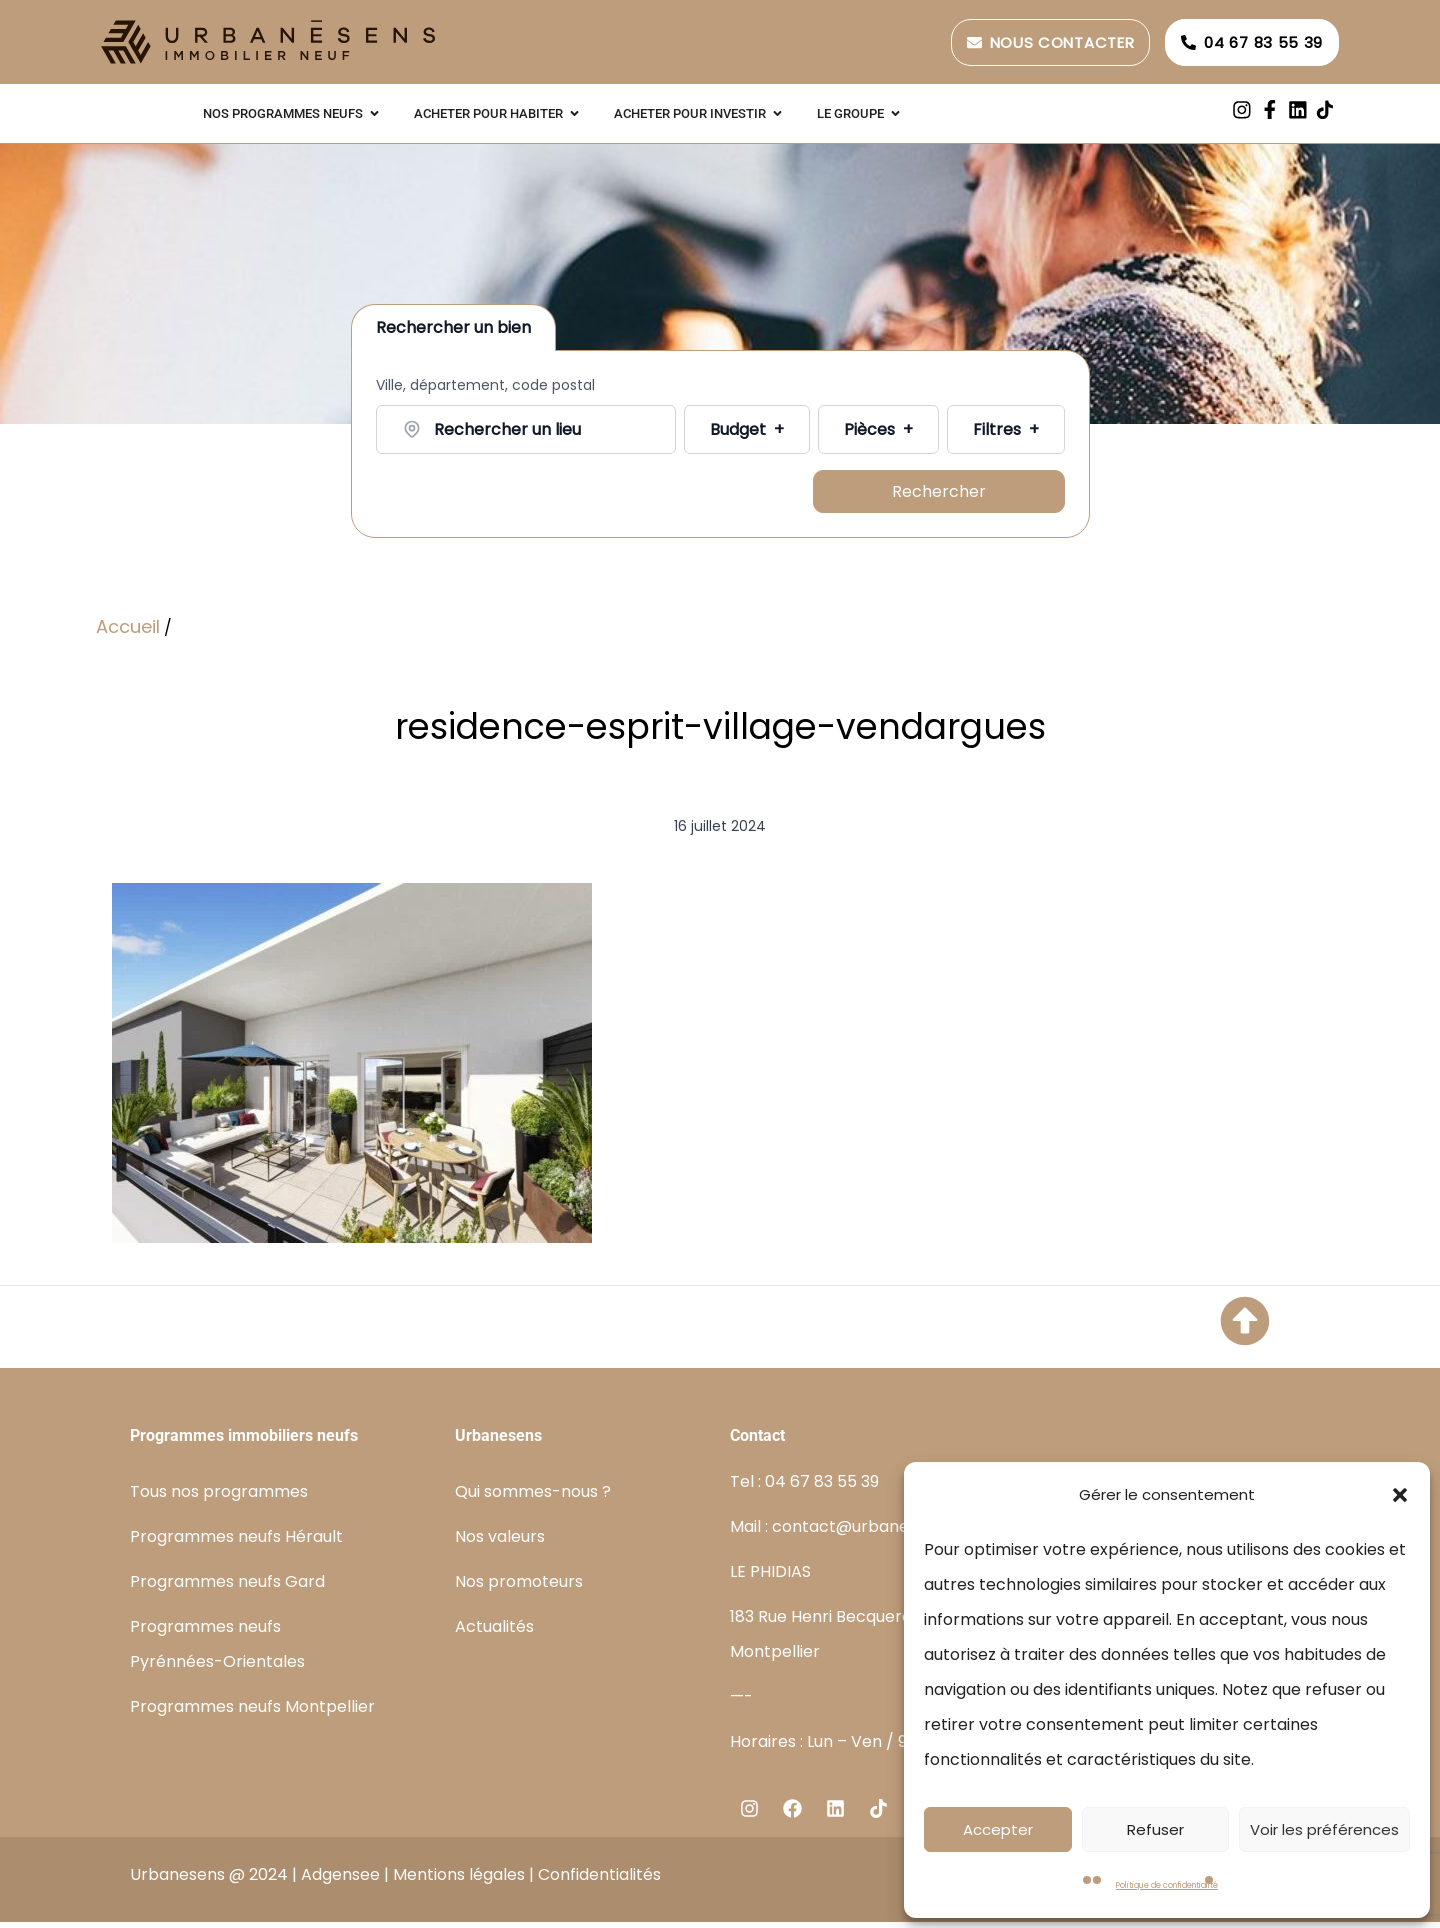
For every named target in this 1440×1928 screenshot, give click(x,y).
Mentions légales (459, 1880)
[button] (1400, 1495)
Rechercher (939, 494)
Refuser (1155, 1829)
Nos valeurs (500, 1542)
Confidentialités (599, 1880)
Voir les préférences (1324, 1829)
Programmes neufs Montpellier (252, 1712)
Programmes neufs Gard (227, 1587)
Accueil (128, 632)
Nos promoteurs (519, 1587)
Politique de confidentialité (1167, 1885)
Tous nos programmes (219, 1497)
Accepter (998, 1829)
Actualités (494, 1632)
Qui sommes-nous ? (533, 1497)
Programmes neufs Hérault (236, 1542)
